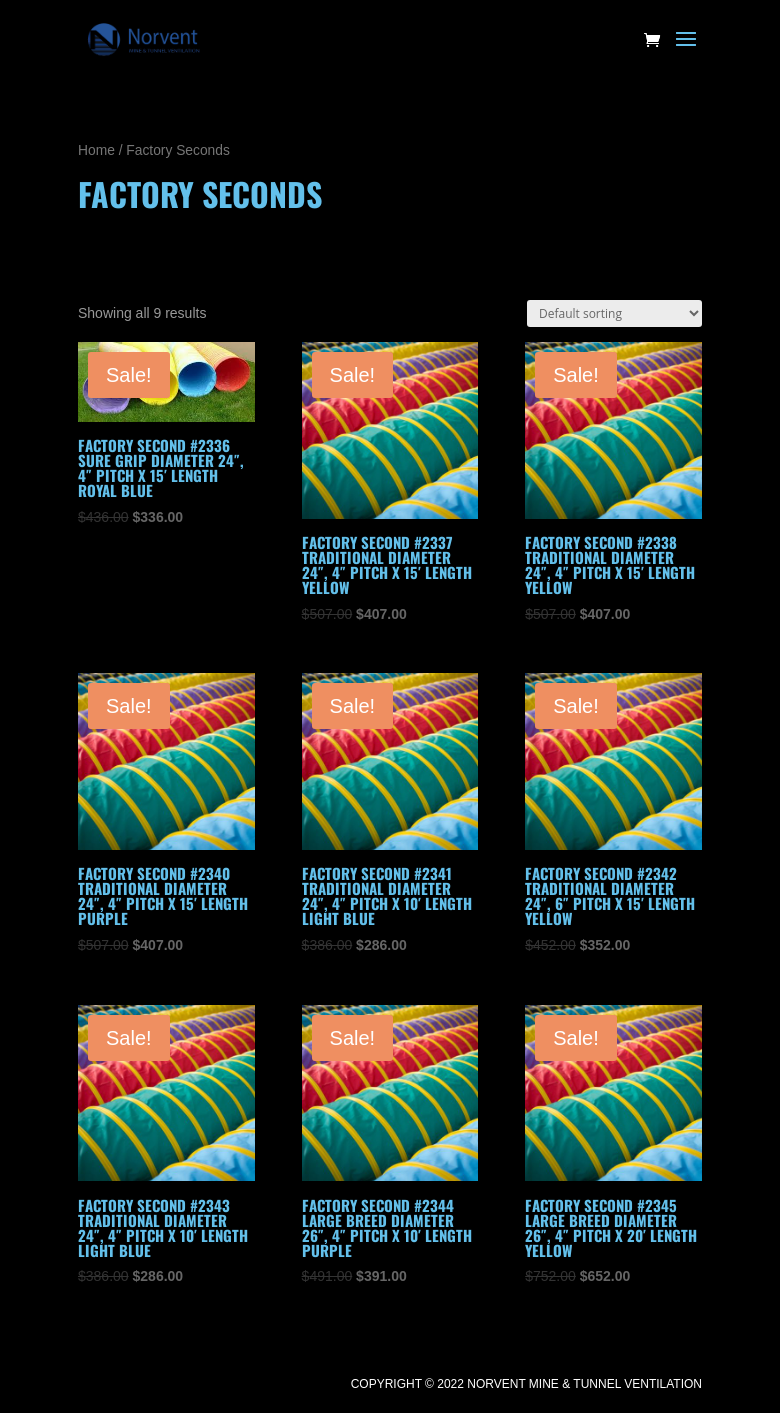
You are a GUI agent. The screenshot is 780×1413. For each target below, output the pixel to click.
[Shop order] (614, 313)
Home (96, 150)
